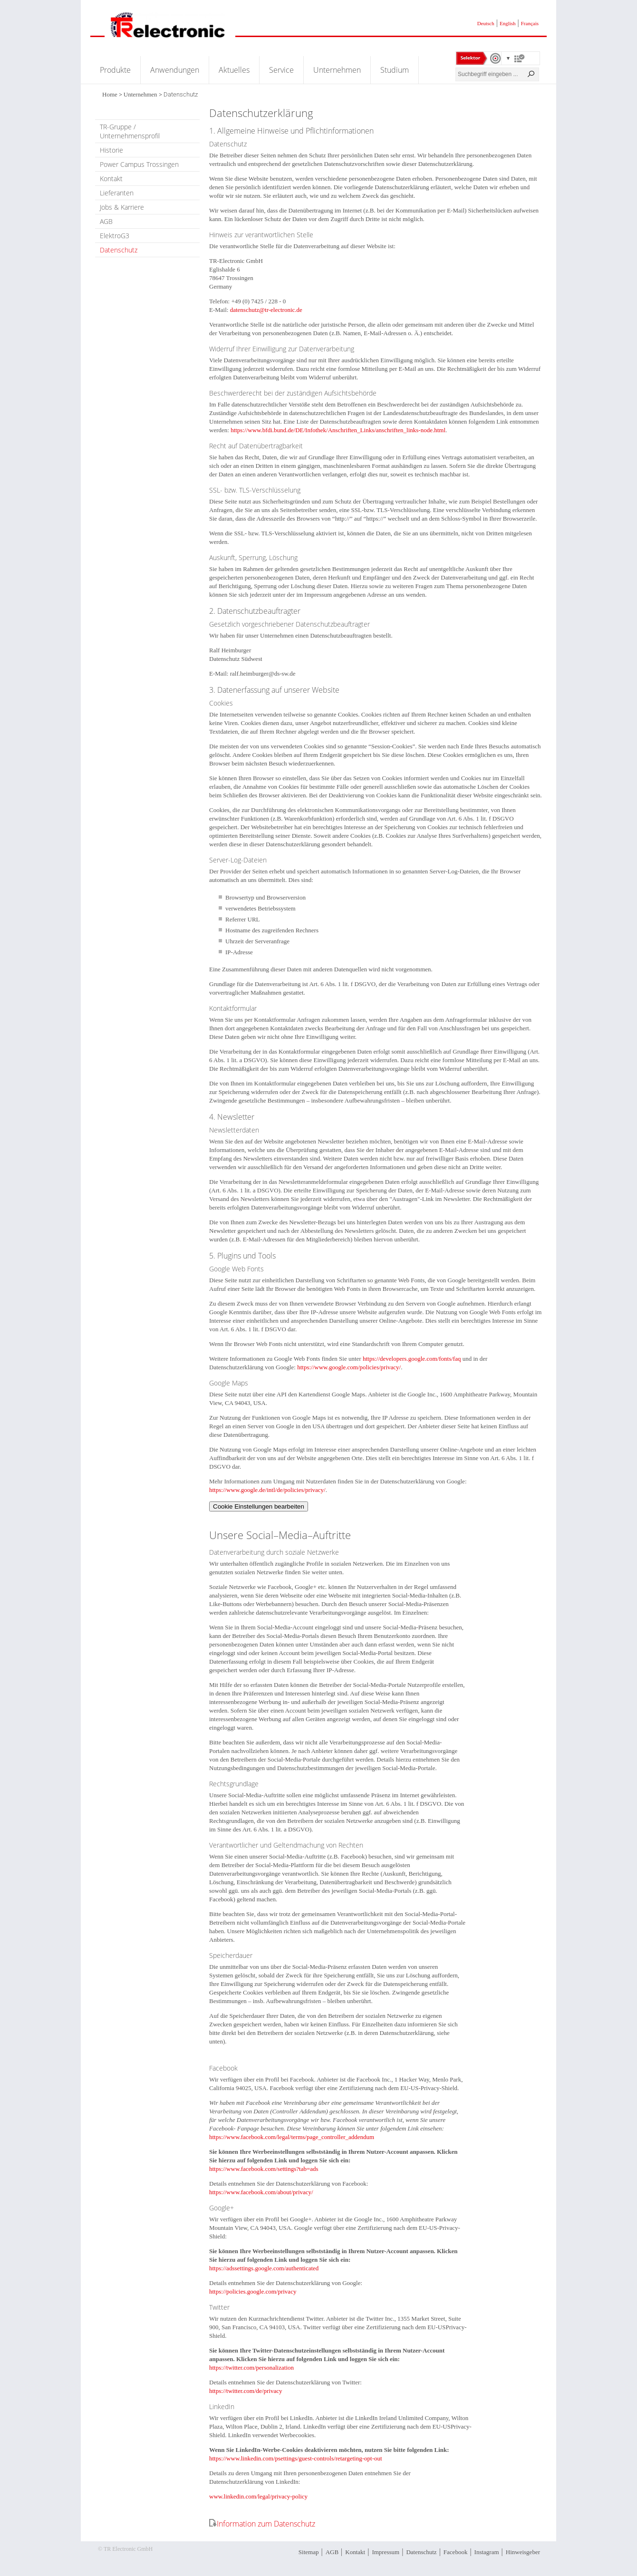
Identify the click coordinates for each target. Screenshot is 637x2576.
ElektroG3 (114, 235)
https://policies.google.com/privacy (252, 2291)
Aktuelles (234, 70)
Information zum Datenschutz (266, 2523)
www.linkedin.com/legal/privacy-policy (258, 2496)
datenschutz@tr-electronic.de (266, 309)
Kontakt (111, 178)
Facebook (456, 2552)
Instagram (486, 2552)
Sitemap (309, 2552)
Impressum (385, 2552)
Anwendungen (174, 70)
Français (530, 23)
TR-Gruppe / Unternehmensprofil (130, 131)
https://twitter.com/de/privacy (245, 2390)
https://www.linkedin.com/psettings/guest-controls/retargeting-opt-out (295, 2458)
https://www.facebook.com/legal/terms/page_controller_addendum (291, 2136)
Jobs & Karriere (122, 207)
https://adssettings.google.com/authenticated (263, 2268)
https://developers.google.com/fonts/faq (412, 1358)
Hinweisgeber (523, 2552)
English (508, 23)
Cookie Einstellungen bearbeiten (258, 1506)
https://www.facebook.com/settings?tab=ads (263, 2168)
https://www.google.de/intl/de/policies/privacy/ (267, 1489)
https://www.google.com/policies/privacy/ (349, 1367)
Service (281, 70)
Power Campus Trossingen (139, 164)
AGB (106, 221)
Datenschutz (118, 249)
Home (109, 94)
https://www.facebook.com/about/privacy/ (261, 2192)
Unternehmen (337, 70)
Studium (394, 70)
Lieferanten (117, 192)
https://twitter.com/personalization (251, 2367)
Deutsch (485, 23)
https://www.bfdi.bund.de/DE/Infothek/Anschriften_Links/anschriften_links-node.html (338, 430)
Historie (111, 150)
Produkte (115, 70)
